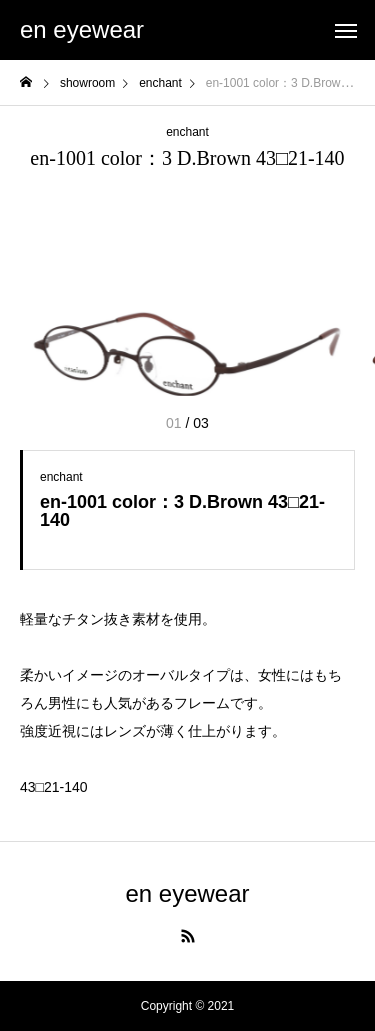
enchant (187, 132)
